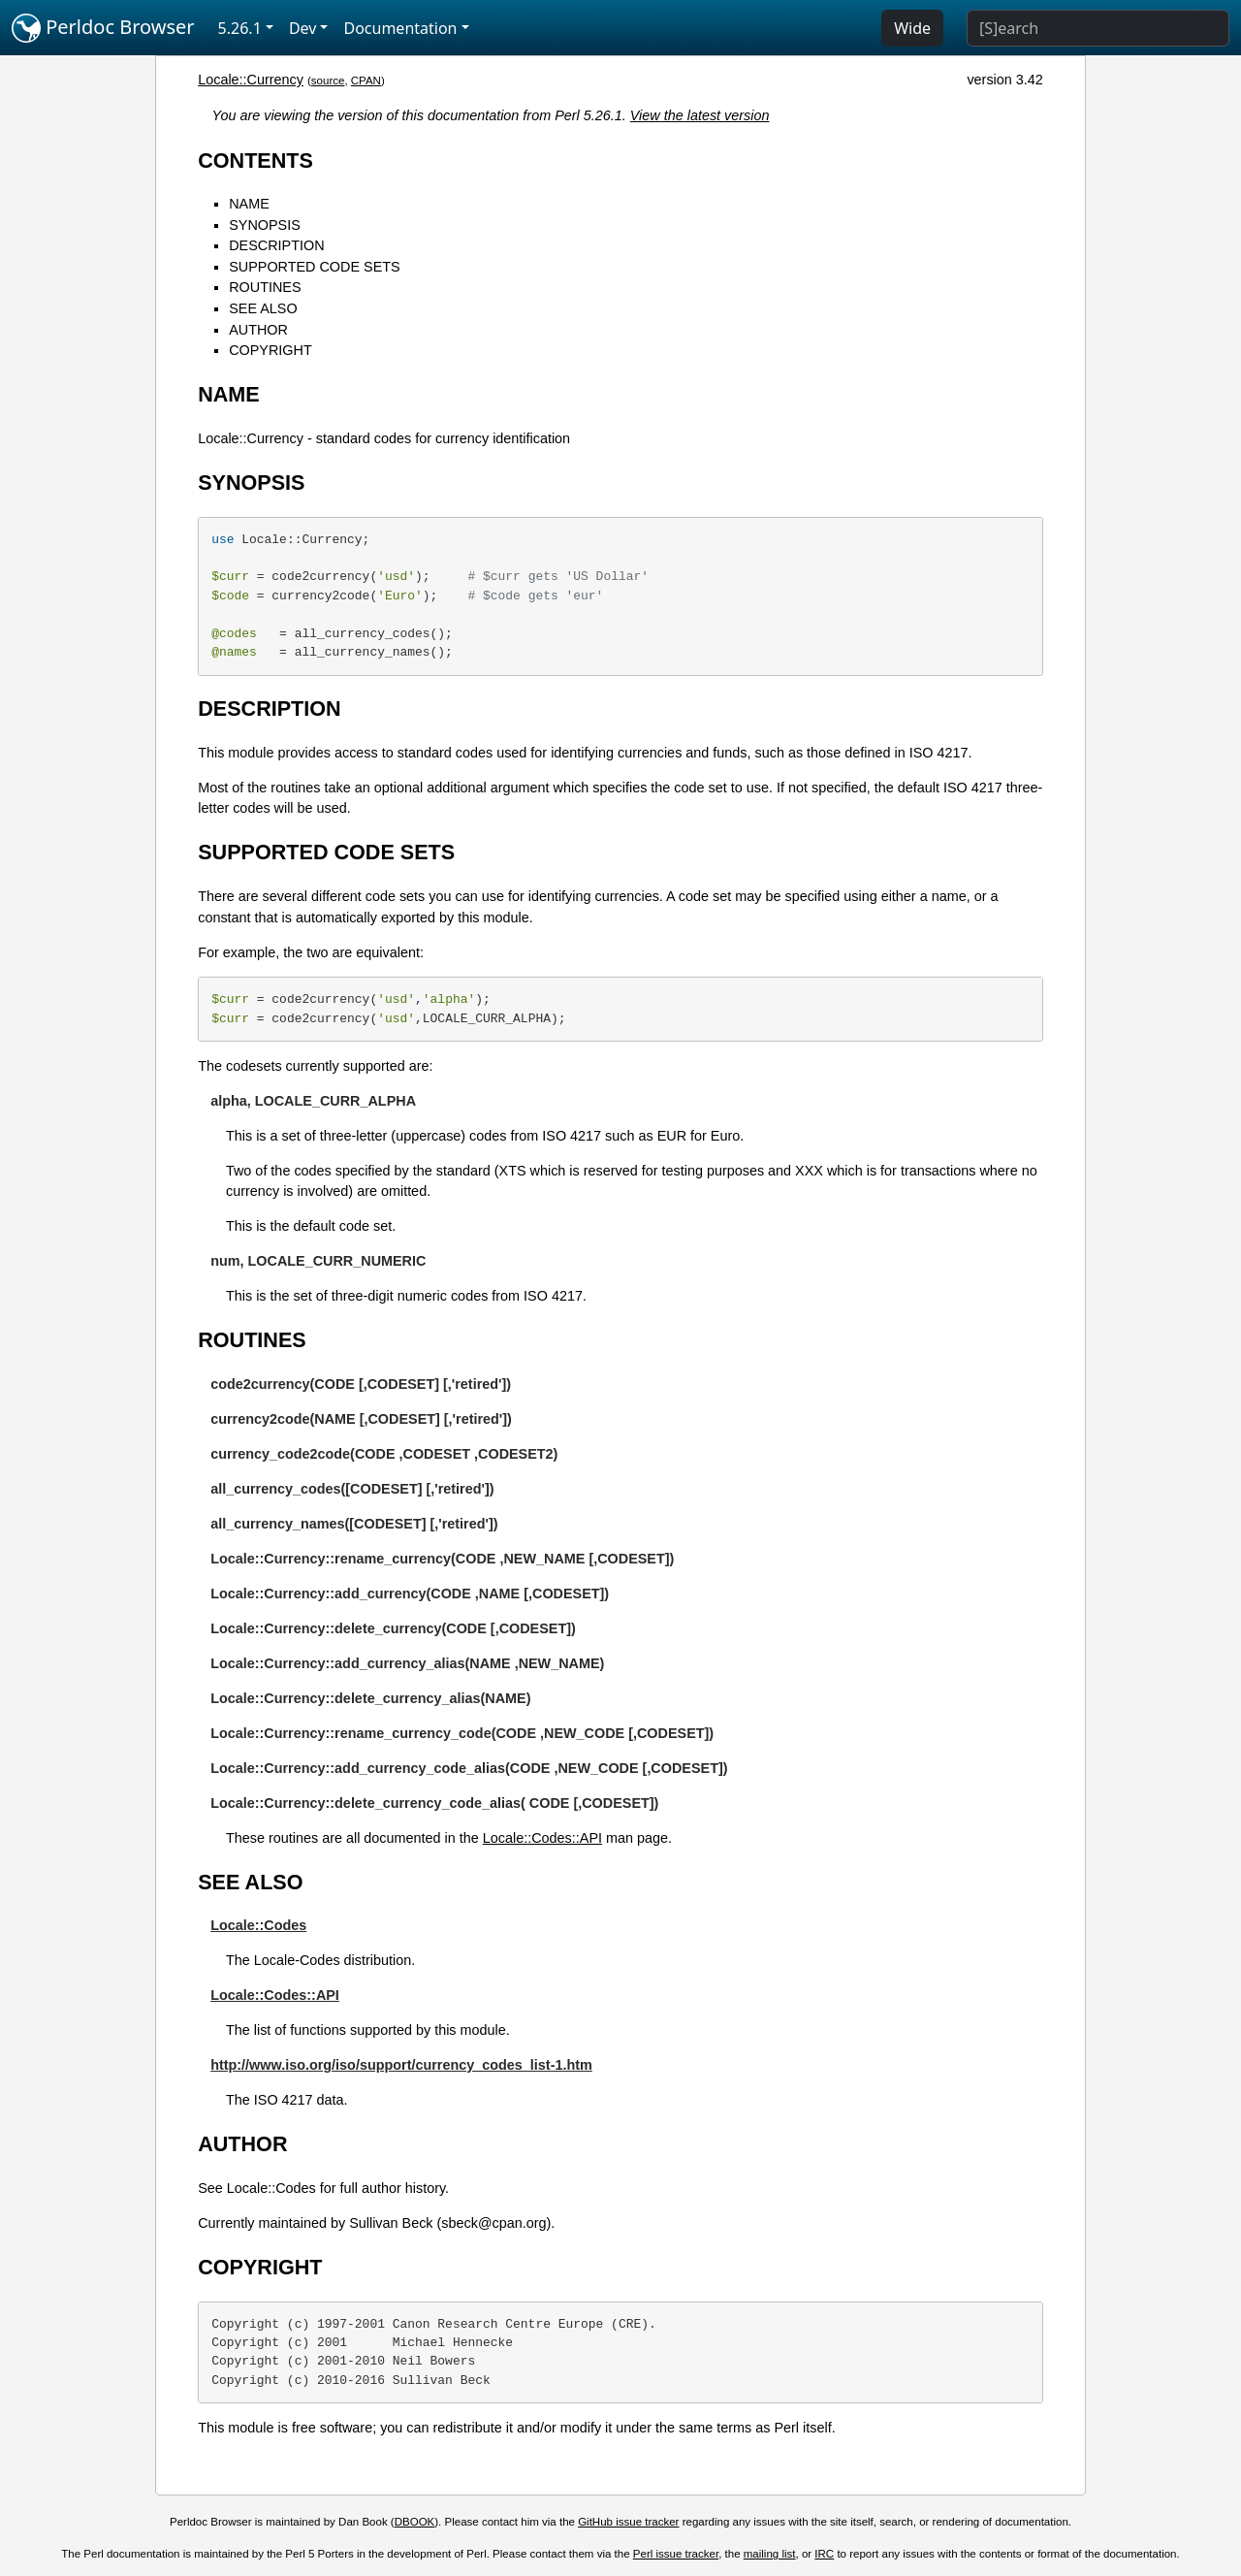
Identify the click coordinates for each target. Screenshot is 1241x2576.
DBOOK (415, 2522)
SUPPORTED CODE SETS (314, 266)
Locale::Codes (258, 1925)
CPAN (366, 80)
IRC (824, 2554)
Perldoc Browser (103, 28)
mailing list (770, 2554)
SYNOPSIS (265, 225)
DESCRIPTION (276, 245)
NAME (249, 203)
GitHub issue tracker (628, 2522)
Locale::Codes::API (542, 1838)
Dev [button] (303, 28)
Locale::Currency (250, 79)
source (328, 80)
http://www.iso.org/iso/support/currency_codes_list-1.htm (401, 2065)
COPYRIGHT (270, 350)
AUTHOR (258, 330)
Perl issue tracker (675, 2554)
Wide (912, 28)
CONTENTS (255, 160)
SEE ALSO (263, 308)
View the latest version (700, 115)
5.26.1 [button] (240, 28)
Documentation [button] (400, 28)
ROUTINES (265, 287)
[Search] (1098, 28)
